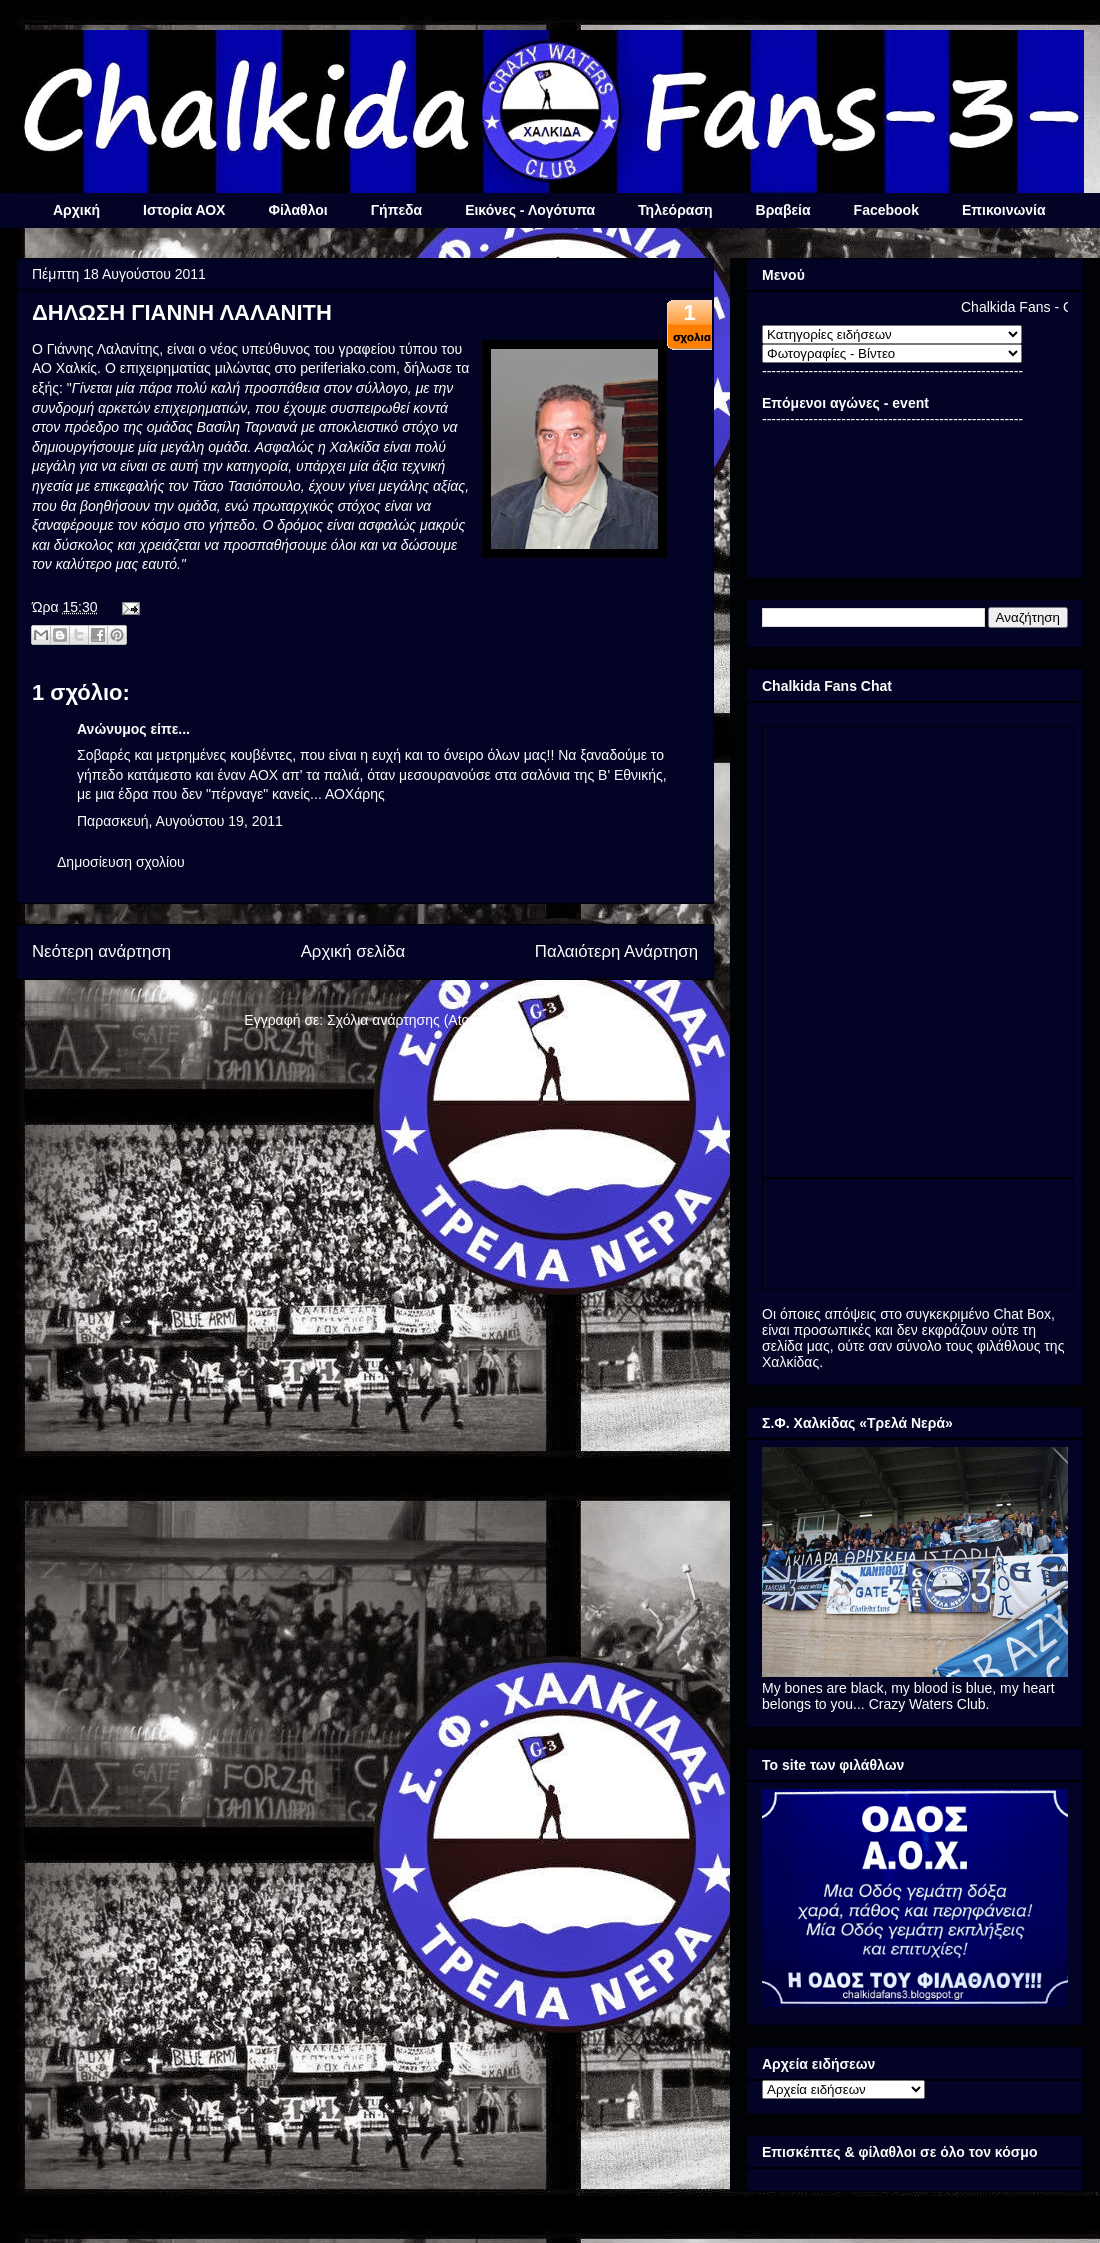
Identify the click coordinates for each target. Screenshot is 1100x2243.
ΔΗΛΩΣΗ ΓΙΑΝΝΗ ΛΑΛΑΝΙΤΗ (182, 312)
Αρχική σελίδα (353, 951)
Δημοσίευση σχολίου (121, 862)
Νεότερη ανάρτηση (101, 951)
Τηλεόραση (675, 210)
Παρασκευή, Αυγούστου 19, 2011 (180, 821)
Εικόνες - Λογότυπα (530, 210)
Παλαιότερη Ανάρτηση (616, 951)
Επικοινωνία (1004, 210)
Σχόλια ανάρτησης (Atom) (406, 1020)
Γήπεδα (396, 210)
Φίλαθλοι (297, 210)
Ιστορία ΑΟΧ (184, 210)
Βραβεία (783, 210)
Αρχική (76, 210)
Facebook (886, 210)
